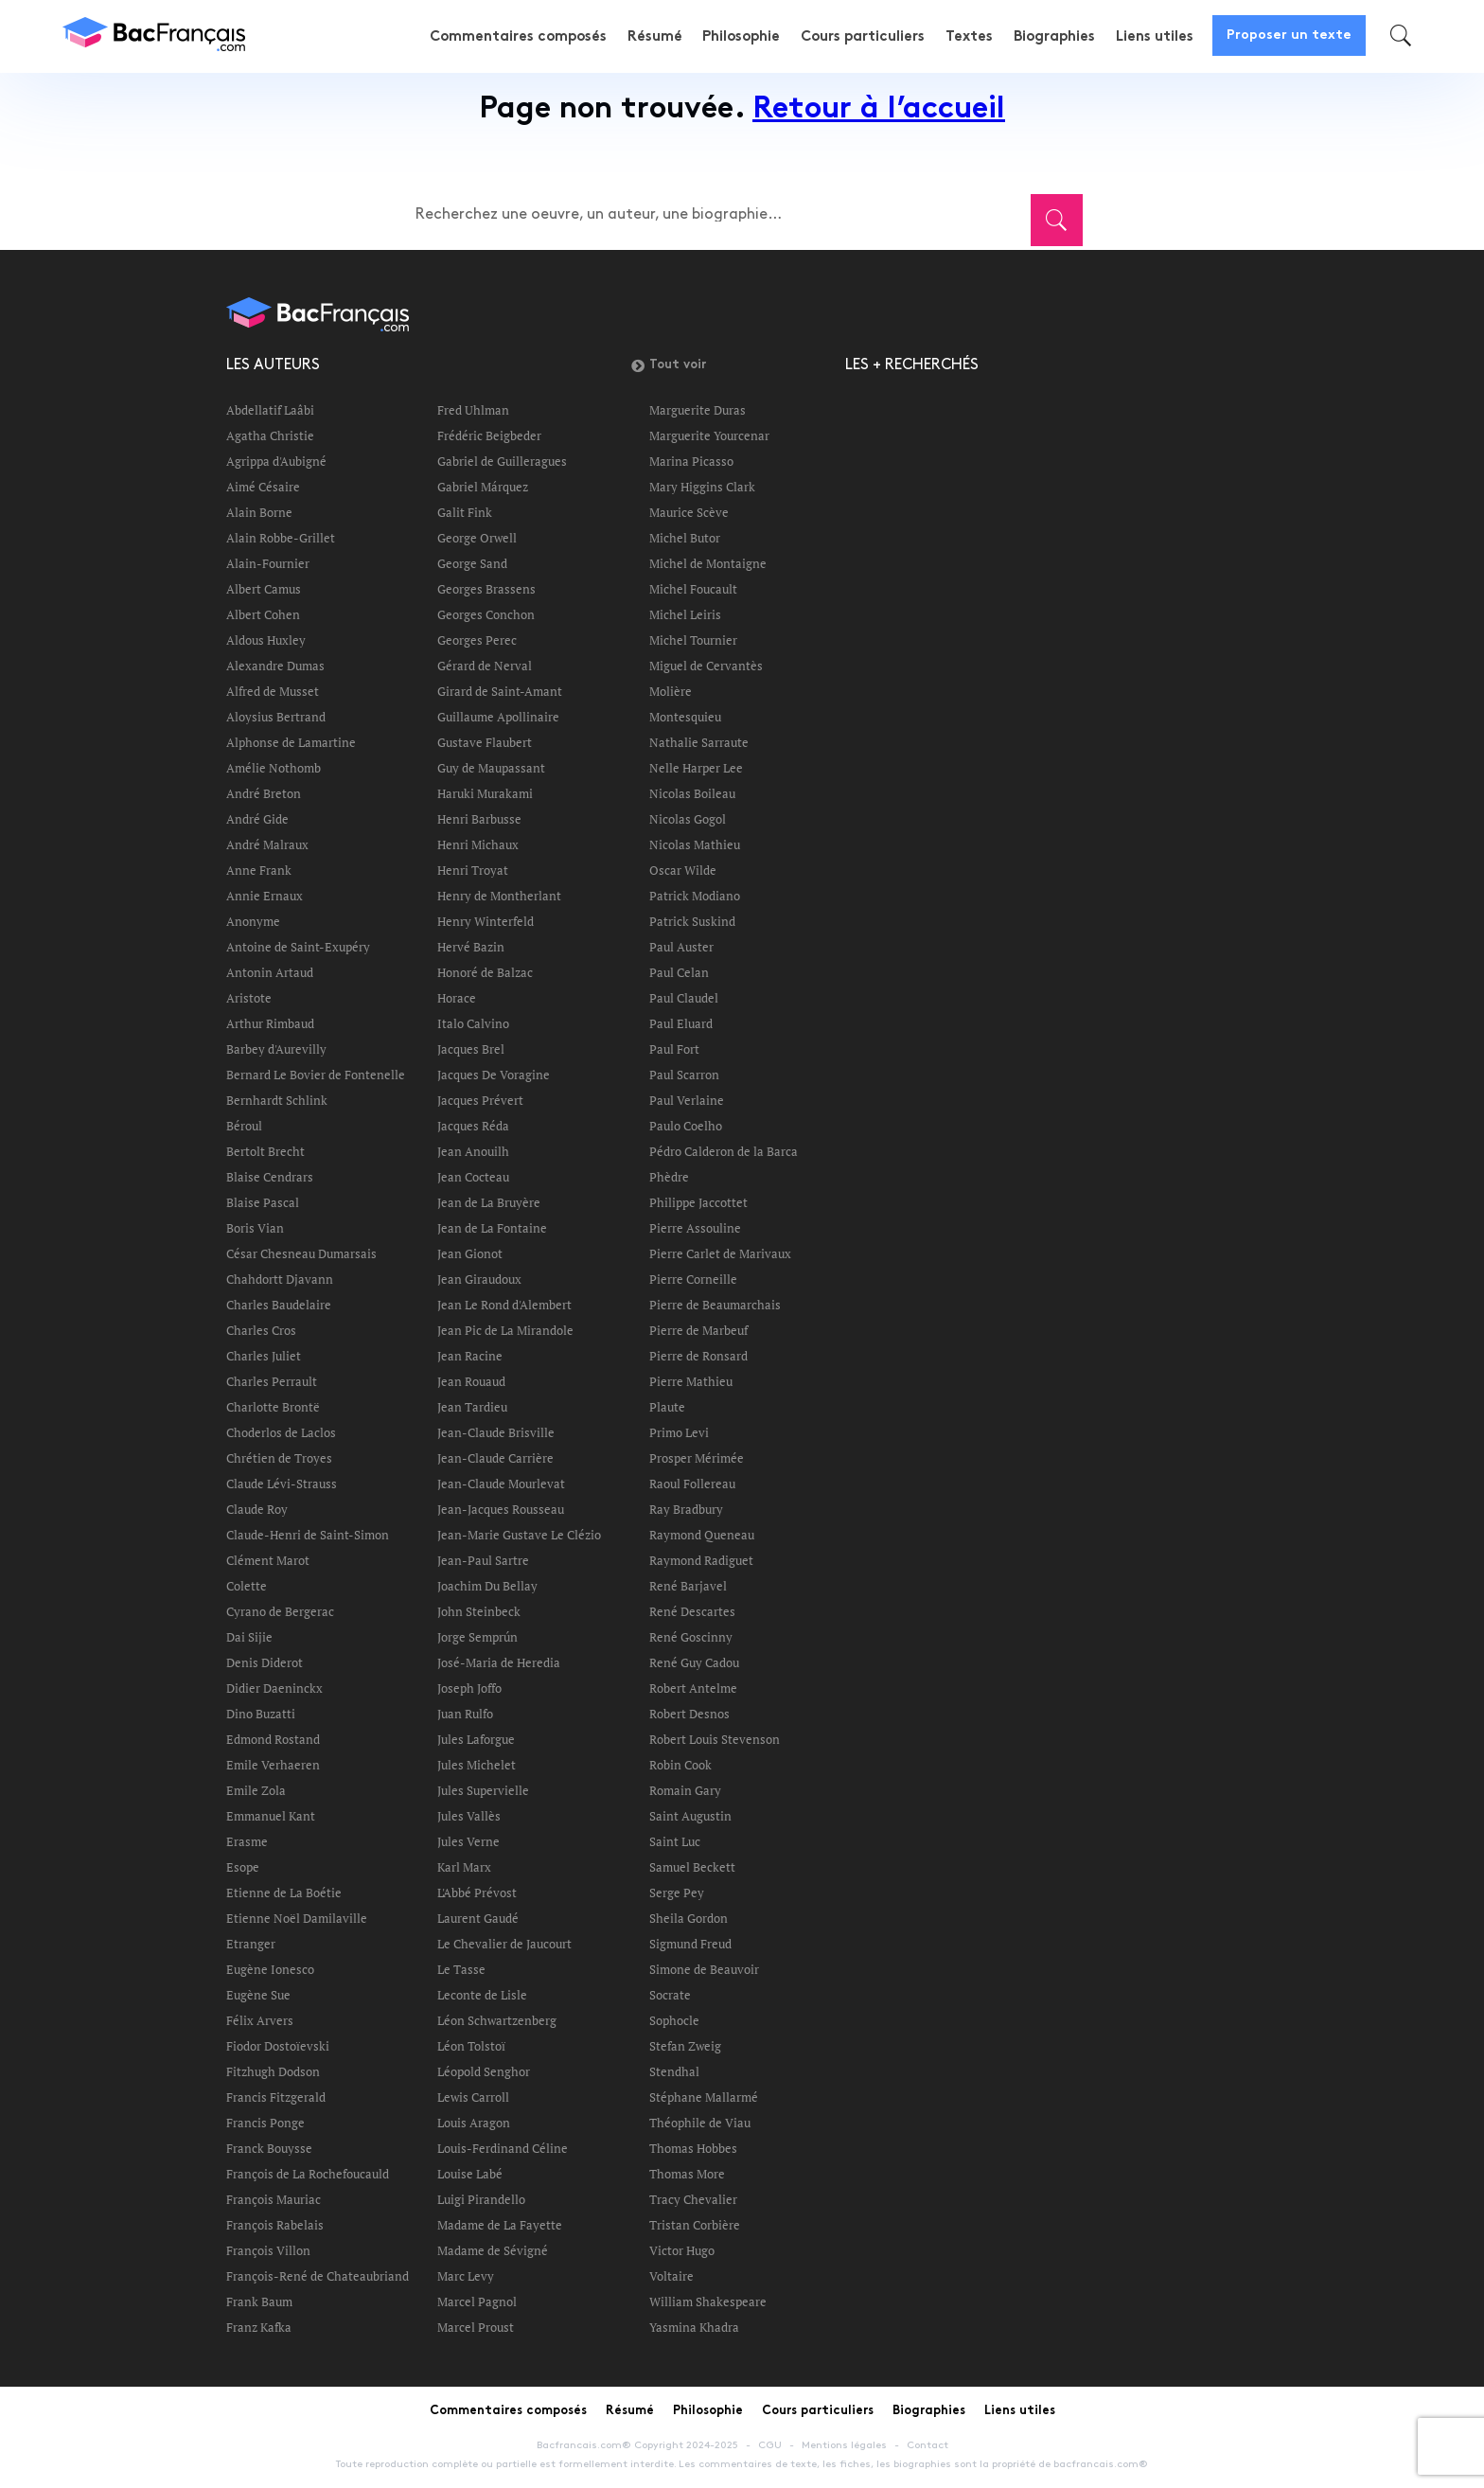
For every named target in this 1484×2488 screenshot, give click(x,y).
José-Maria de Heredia (498, 1662)
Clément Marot (267, 1560)
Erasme (247, 1841)
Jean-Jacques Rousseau (500, 1509)
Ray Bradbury (686, 1509)
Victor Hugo (682, 2250)
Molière (670, 691)
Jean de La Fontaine (492, 1227)
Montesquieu (685, 716)
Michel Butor (684, 537)
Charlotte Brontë (273, 1406)
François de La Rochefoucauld (307, 2173)
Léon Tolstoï (471, 2045)
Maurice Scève (689, 512)
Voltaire (671, 2275)
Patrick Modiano (694, 895)
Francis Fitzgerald (276, 2097)
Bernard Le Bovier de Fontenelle (315, 1074)
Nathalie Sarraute (699, 742)
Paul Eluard (681, 1023)
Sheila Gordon (688, 1918)
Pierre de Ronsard (698, 1355)
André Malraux (267, 844)
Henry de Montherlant (499, 895)
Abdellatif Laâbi (270, 409)
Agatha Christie (270, 435)
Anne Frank (259, 870)
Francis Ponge (265, 2122)
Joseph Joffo (469, 1688)
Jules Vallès (469, 1815)
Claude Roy (257, 1509)
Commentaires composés (524, 36)
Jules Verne (468, 1841)
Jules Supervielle (483, 1790)
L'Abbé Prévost (477, 1892)
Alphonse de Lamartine (291, 742)
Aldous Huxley (266, 640)
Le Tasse (461, 1969)
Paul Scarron (684, 1074)
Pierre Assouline (695, 1227)
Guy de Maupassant (491, 767)
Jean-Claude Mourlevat (501, 1483)
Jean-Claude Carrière (495, 1457)
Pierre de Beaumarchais (715, 1304)
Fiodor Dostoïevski (277, 2045)
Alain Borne (259, 512)
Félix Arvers (259, 2020)
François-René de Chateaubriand (317, 2275)
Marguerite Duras (697, 409)
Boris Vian (255, 1227)
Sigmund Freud (690, 1943)
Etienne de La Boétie (284, 1892)
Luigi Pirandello (481, 2199)
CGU (770, 2445)
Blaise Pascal (262, 1202)
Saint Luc (674, 1841)
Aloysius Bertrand (276, 716)
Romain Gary (685, 1790)
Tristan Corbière (694, 2224)
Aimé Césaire (263, 486)
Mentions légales (844, 2445)
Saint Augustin (690, 1815)
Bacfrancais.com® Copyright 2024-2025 (637, 2445)
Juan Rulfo (465, 1713)
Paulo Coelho (685, 1125)
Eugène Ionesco (270, 1969)
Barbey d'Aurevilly (276, 1048)
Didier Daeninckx (274, 1688)
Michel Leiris (685, 614)
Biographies (1055, 36)
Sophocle (674, 2020)
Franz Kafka (259, 2327)
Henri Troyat (472, 870)
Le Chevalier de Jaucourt (504, 1943)
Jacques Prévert (480, 1100)
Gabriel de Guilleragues (502, 461)
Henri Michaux (478, 844)
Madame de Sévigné (492, 2250)
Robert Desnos (689, 1713)
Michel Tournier (693, 640)
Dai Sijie (249, 1636)
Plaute (667, 1406)
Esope (242, 1866)
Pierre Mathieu (691, 1381)
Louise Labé (470, 2173)
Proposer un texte (1289, 35)
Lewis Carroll (473, 2097)
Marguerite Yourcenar (709, 435)
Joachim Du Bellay (487, 1585)
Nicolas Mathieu (694, 844)
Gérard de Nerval (484, 665)
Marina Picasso (691, 461)
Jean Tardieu (472, 1406)
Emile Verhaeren (273, 1764)
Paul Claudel (683, 997)
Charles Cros (261, 1330)
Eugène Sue (258, 1994)
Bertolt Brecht (265, 1151)
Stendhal (674, 2071)
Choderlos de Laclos (281, 1432)
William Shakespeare (708, 2301)
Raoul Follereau (692, 1483)
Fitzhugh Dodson (273, 2071)
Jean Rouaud (471, 1381)
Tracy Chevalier (693, 2199)
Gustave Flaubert (484, 742)
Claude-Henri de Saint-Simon (307, 1534)
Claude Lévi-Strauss (281, 1483)
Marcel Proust (475, 2327)
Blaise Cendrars (269, 1176)
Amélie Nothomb (273, 767)
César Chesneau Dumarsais (301, 1253)
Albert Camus (263, 588)
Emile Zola (256, 1790)
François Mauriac (273, 2199)
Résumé (660, 36)
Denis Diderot (264, 1662)
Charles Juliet (263, 1355)
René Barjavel (688, 1585)
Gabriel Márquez (482, 486)
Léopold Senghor (483, 2071)
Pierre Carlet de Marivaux (720, 1253)
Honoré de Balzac (485, 972)
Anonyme (253, 921)
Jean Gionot (470, 1253)
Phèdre (669, 1176)
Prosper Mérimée (696, 1457)
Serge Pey (676, 1892)
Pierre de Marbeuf (698, 1330)
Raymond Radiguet (701, 1560)
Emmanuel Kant (270, 1815)
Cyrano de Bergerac (280, 1611)
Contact (927, 2445)
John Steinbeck (479, 1611)
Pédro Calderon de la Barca (723, 1151)
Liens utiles (1154, 36)
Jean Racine (470, 1355)
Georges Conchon (486, 614)
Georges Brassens (486, 588)
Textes (971, 36)
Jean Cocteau (473, 1176)
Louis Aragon (473, 2122)
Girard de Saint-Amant (499, 691)
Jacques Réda (473, 1125)
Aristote (249, 997)
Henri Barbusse (479, 818)
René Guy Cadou (694, 1662)
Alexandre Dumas (275, 665)
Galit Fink (464, 512)
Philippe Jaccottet (698, 1202)
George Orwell (477, 537)
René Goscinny (691, 1636)
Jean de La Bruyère (488, 1202)
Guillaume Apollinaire (498, 716)
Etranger (250, 1943)
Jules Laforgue (476, 1739)
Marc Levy (465, 2275)
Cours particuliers (866, 36)
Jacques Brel (470, 1048)
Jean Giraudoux (479, 1279)
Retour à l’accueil (878, 110)
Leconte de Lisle (482, 1994)
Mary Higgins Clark (702, 486)
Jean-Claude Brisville (496, 1432)
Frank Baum (259, 2301)
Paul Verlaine (686, 1100)
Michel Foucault (693, 588)
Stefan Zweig (685, 2045)
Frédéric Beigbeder (489, 435)
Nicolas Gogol (687, 818)
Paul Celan (679, 972)
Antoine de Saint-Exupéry (298, 946)
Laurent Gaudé (478, 1918)
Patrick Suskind (692, 921)
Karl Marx (464, 1866)
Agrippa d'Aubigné (276, 461)
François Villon (268, 2250)
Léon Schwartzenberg (496, 2020)
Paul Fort (674, 1048)
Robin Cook (680, 1764)
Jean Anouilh (473, 1151)
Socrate (670, 1994)
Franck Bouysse (269, 2148)
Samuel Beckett (692, 1866)
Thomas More (687, 2173)
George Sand (472, 563)
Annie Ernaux (264, 895)
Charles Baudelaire (278, 1304)
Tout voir (668, 365)
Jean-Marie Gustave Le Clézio (519, 1534)
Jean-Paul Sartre (483, 1560)
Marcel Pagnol (477, 2301)
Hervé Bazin (470, 946)
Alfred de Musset (272, 691)
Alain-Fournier (267, 563)
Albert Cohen (263, 614)
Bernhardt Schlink (276, 1100)
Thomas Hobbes (693, 2148)
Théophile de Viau (700, 2122)
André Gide (257, 818)
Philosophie (746, 36)
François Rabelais (275, 2224)
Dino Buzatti (260, 1713)
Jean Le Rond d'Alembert (504, 1304)
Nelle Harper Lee (696, 767)
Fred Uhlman (473, 409)
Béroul (244, 1125)
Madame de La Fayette (499, 2224)
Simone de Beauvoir (704, 1969)
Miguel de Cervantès (706, 665)
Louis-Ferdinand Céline (502, 2148)
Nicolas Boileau (692, 793)
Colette (246, 1585)
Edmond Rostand (273, 1739)
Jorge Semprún (477, 1636)
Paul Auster (681, 946)
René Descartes (692, 1611)
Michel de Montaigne (708, 563)
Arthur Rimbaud (270, 1023)
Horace (456, 997)
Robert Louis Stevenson (714, 1739)
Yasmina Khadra (694, 2327)
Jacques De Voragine (493, 1074)
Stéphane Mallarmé (703, 2097)
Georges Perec (477, 640)
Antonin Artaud (269, 972)
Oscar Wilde (682, 870)
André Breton (263, 793)
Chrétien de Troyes (279, 1457)
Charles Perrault (271, 1381)
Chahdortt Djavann (279, 1279)
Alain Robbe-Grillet (280, 537)
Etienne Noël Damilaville (296, 1918)
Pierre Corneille (693, 1279)
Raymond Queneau (701, 1534)
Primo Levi (679, 1432)
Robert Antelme (693, 1688)
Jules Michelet (476, 1764)
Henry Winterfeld (485, 921)
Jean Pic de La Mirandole (505, 1330)
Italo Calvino (473, 1023)
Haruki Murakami (485, 793)
